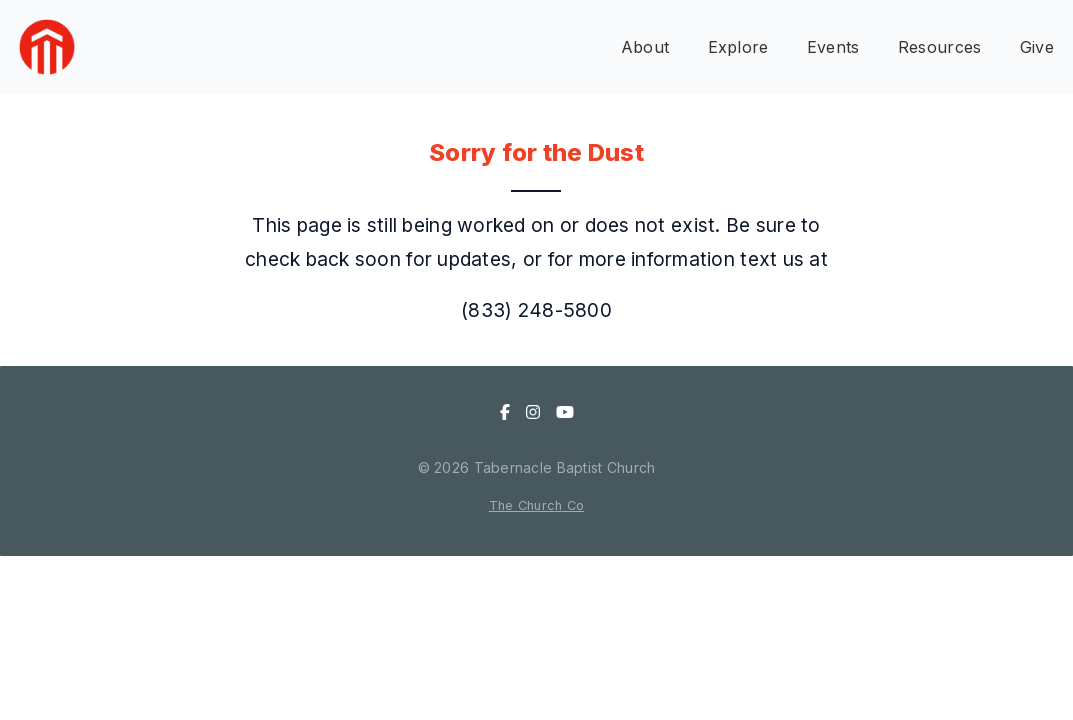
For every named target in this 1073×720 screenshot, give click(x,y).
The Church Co (537, 505)
